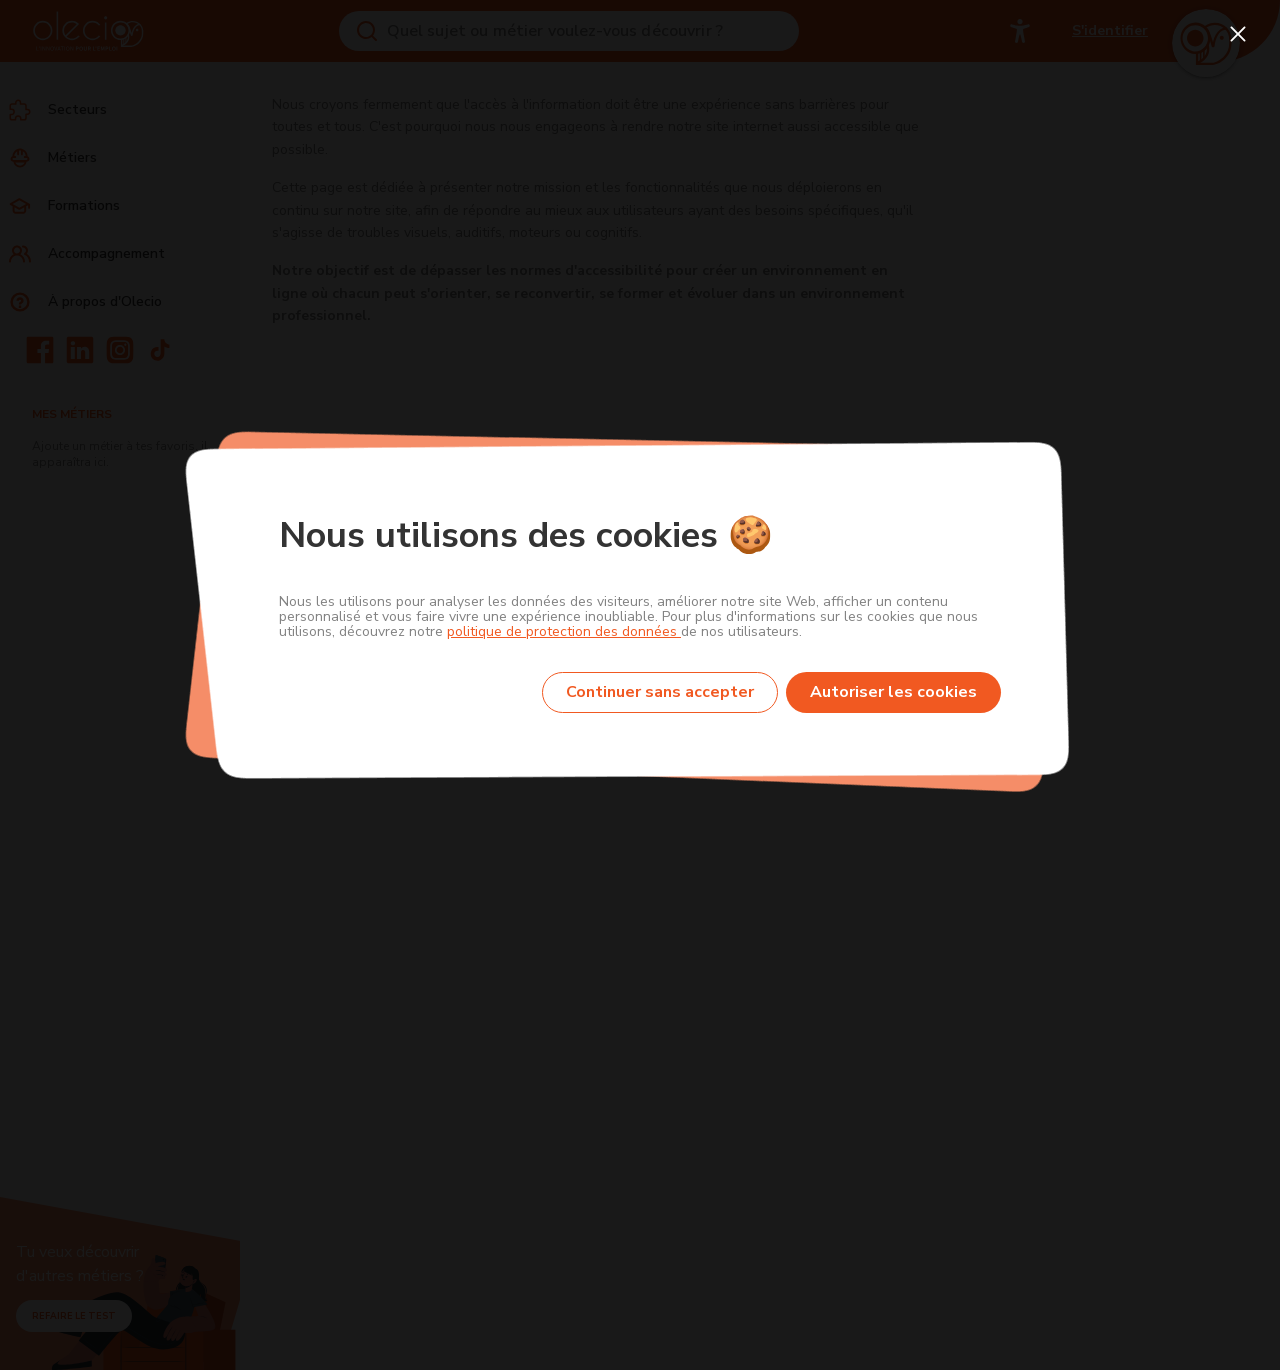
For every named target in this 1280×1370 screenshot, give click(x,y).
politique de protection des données (564, 631)
